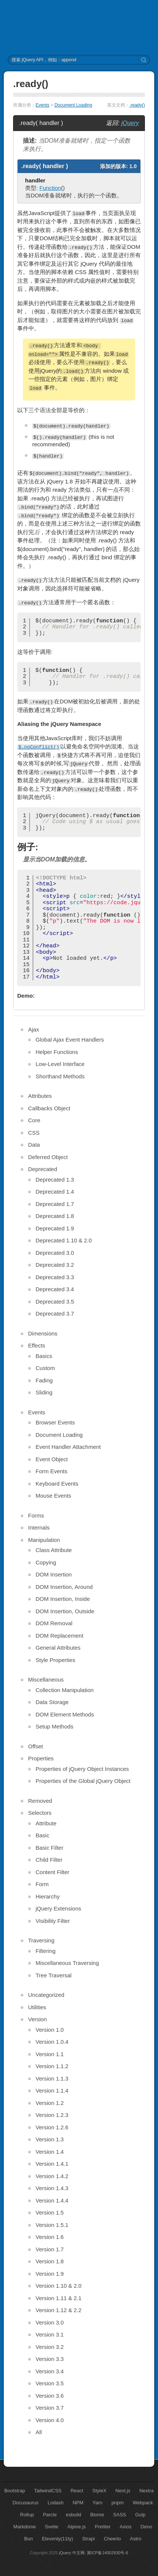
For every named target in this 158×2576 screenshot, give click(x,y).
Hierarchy (48, 1896)
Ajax (33, 1029)
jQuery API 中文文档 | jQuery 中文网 (79, 27)
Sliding (44, 1392)
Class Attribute (54, 1550)
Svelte (51, 2526)
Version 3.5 (50, 2383)
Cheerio (112, 2538)
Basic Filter (49, 1847)
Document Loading (73, 105)
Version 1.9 (50, 2273)
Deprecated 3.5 (55, 1301)
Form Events (51, 1471)
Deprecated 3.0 (55, 1253)
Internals (39, 1527)
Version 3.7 (50, 2407)
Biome (97, 2514)
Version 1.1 (50, 2054)
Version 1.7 (50, 2249)
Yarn (97, 2502)
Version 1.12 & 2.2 (59, 2310)
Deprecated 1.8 (55, 1216)
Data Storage (52, 1702)
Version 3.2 (50, 2347)
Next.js (122, 2490)
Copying (46, 1562)
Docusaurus (26, 2502)
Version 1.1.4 (52, 2090)
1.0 (133, 166)
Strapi (88, 2538)
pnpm (118, 2502)
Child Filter (49, 1859)
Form (42, 1884)
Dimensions (42, 1333)
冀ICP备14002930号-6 (107, 2552)
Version (37, 2019)
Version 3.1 (50, 2334)
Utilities (37, 2007)
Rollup (27, 2514)
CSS (34, 1132)
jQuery (130, 123)
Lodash (56, 2502)
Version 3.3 (50, 2359)
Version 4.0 (50, 2420)
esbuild (73, 2514)
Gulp (140, 2514)
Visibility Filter (53, 1921)
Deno (146, 2526)
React (76, 2490)
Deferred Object (48, 1157)
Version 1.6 (50, 2237)
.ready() (137, 105)
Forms (36, 1515)
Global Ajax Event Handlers (70, 1039)
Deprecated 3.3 (55, 1277)
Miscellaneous (46, 1679)
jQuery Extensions (58, 1908)
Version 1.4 (50, 2151)
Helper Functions (57, 1052)
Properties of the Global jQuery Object (83, 1781)
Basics (44, 1356)
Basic (42, 1835)
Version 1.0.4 (52, 2042)
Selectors (40, 1813)
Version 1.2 (50, 2103)
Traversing (41, 1940)
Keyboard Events (57, 1483)
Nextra (146, 2490)
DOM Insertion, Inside (63, 1599)
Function (50, 188)
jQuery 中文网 (72, 2552)
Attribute (46, 1823)
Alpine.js (76, 2526)
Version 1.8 (50, 2261)
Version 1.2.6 (52, 2127)
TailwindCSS (47, 2490)
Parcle (50, 2514)
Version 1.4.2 (52, 2176)
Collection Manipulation (65, 1690)
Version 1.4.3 (52, 2188)
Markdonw (24, 2526)
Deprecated (42, 1169)
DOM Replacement (59, 1635)
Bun (28, 2538)
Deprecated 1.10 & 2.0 (64, 1240)
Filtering (45, 1951)
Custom (45, 1368)
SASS (119, 2514)
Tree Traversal (54, 1975)
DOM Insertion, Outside (65, 1611)
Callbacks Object (49, 1108)
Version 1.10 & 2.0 (59, 2285)
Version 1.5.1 (52, 2225)
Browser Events (55, 1422)
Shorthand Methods (60, 1076)
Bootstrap (14, 2490)
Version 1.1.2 (52, 2066)
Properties (41, 1758)
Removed (40, 1801)
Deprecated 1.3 (55, 1179)
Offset (35, 1746)
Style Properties (55, 1660)
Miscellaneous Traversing (67, 1963)
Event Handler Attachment (68, 1447)
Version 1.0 (50, 2029)
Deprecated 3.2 (55, 1265)
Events (42, 105)
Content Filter (52, 1872)
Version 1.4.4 (52, 2200)
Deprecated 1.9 (55, 1228)
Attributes (40, 1096)
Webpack (143, 2502)
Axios (125, 2526)
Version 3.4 (50, 2371)
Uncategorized (46, 1995)
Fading (44, 1380)
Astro (135, 2538)
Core (34, 1120)
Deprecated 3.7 (55, 1313)
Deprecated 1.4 (55, 1191)
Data (34, 1144)
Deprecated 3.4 (55, 1289)
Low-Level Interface (60, 1064)
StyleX (99, 2490)
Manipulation (44, 1540)
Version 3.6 (50, 2395)
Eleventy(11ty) (57, 2538)
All (39, 2432)
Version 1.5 (50, 2212)
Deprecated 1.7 (55, 1204)
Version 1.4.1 (52, 2163)
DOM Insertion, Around (64, 1587)
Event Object (52, 1459)
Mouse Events (53, 1495)
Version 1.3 (50, 2139)
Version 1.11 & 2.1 (59, 2298)
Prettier (102, 2526)
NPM (78, 2502)
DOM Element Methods (65, 1714)
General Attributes (58, 1647)
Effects (36, 1345)
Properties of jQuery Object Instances (82, 1769)
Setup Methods (54, 1726)
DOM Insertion (54, 1574)
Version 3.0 (50, 2322)
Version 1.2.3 (52, 2115)
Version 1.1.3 (52, 2078)
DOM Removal (54, 1623)
